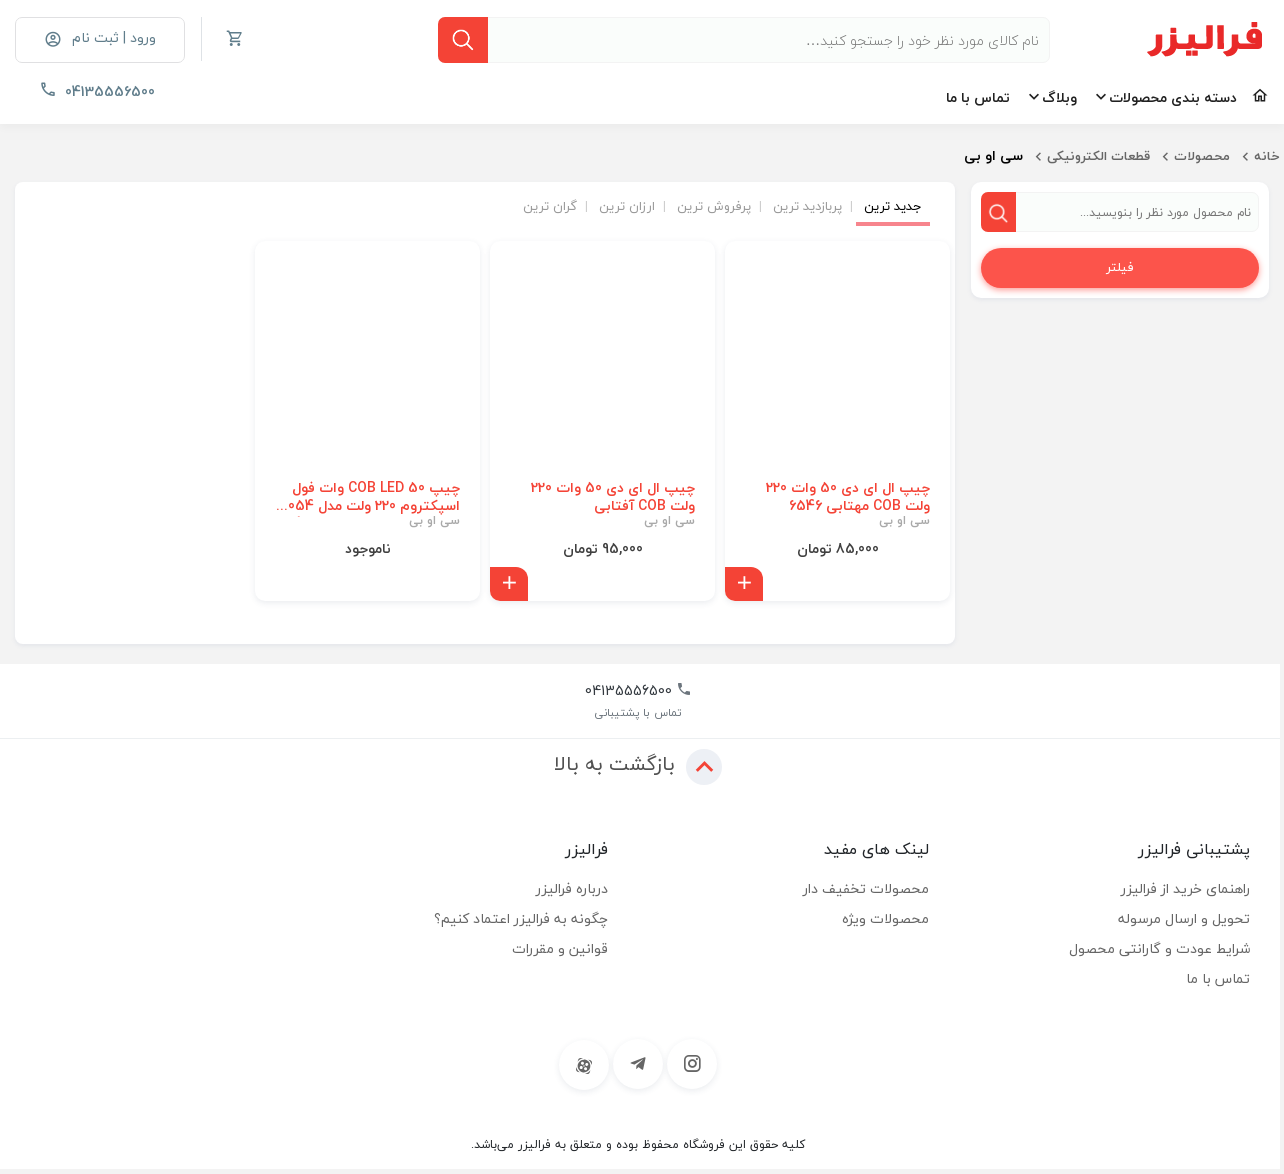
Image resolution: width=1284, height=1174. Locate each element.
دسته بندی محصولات (1173, 97)
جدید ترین (893, 207)
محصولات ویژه (885, 919)
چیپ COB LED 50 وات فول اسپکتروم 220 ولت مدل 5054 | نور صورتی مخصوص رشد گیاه (367, 498)
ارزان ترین (627, 207)
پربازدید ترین (807, 207)
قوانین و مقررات (560, 949)
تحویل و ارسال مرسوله (1184, 919)
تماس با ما (978, 97)
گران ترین (550, 207)
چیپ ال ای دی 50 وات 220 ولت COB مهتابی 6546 (848, 498)
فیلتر (1120, 268)
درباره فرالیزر (572, 889)
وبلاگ (1059, 97)
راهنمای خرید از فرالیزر (1185, 889)
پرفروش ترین (714, 207)
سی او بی (904, 522)
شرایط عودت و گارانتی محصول (1159, 949)
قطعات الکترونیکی (1098, 156)
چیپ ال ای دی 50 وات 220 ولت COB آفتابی (613, 498)
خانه (1267, 156)
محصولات (1202, 156)
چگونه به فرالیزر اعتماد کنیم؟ (521, 919)
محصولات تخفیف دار (866, 889)
